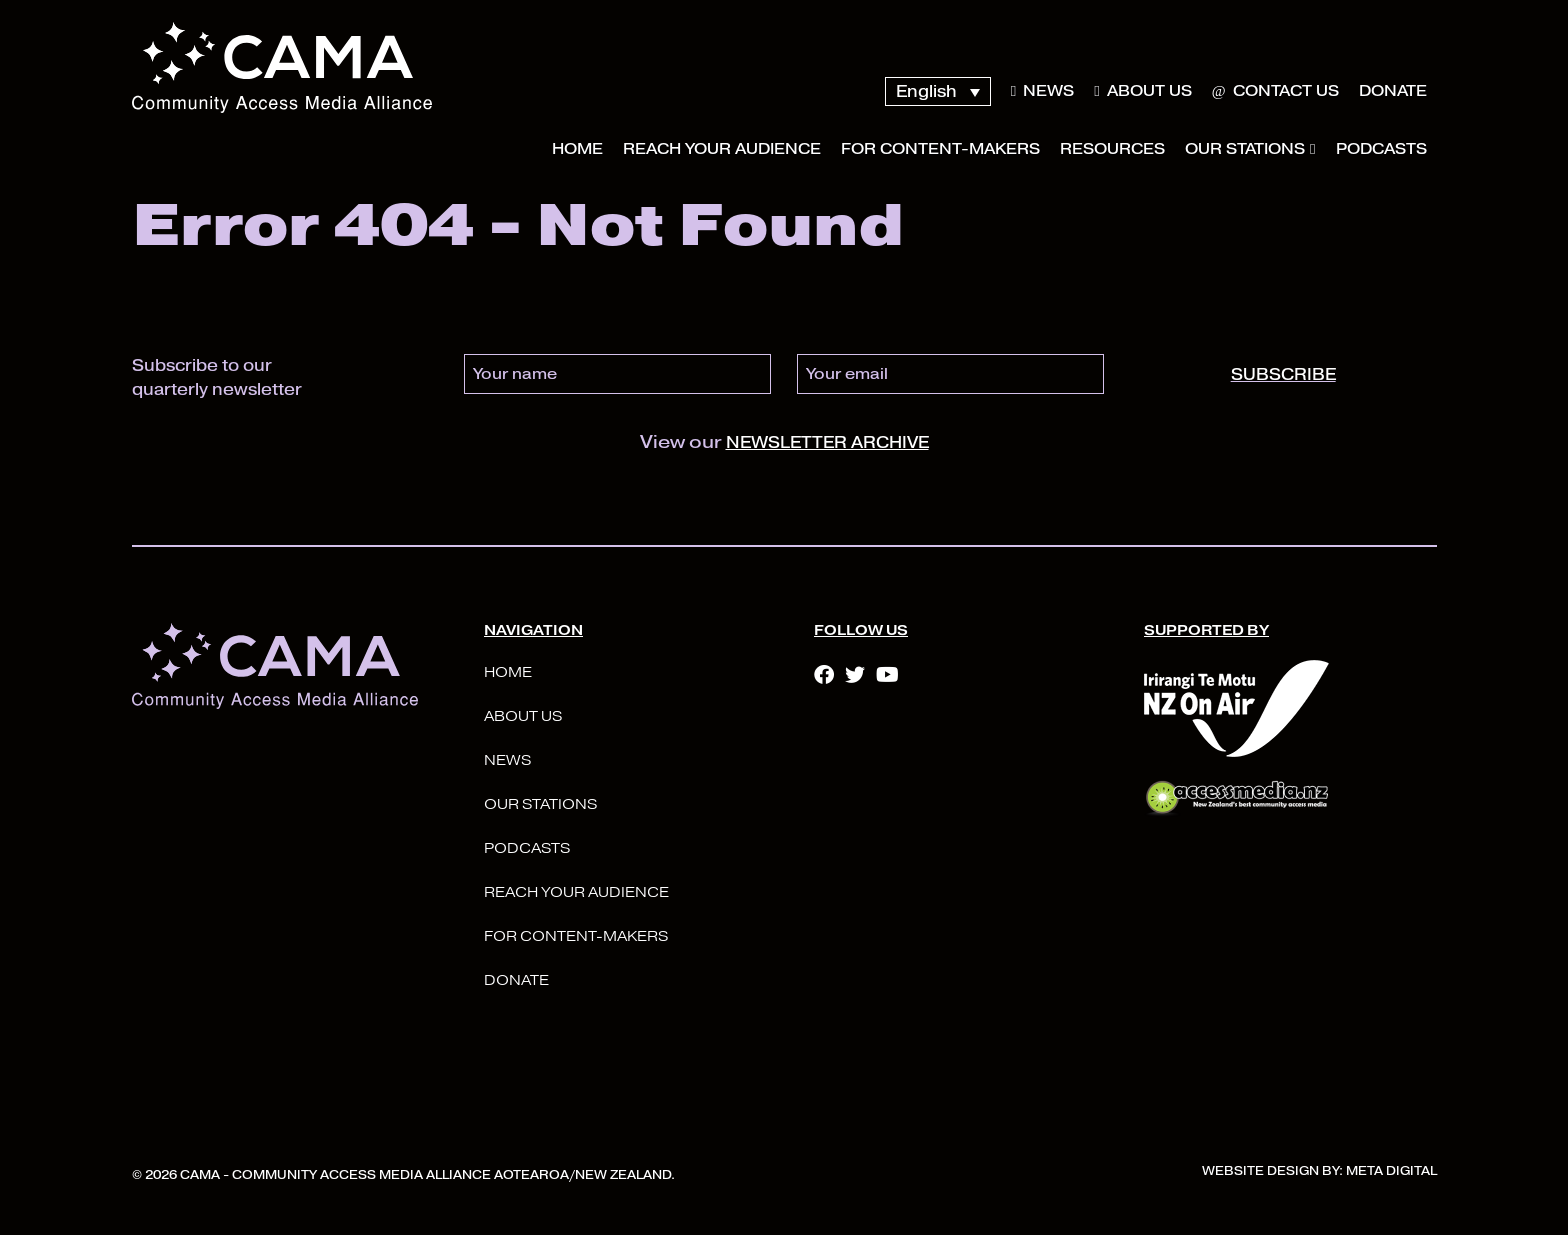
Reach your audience (722, 149)
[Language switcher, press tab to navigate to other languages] (937, 91)
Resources (1112, 149)
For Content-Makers (940, 149)
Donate (1393, 91)
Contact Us (1275, 91)
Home (577, 149)
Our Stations (1245, 149)
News (1042, 91)
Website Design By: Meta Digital (1319, 1170)
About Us (1142, 91)
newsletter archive (827, 442)
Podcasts (1381, 149)
